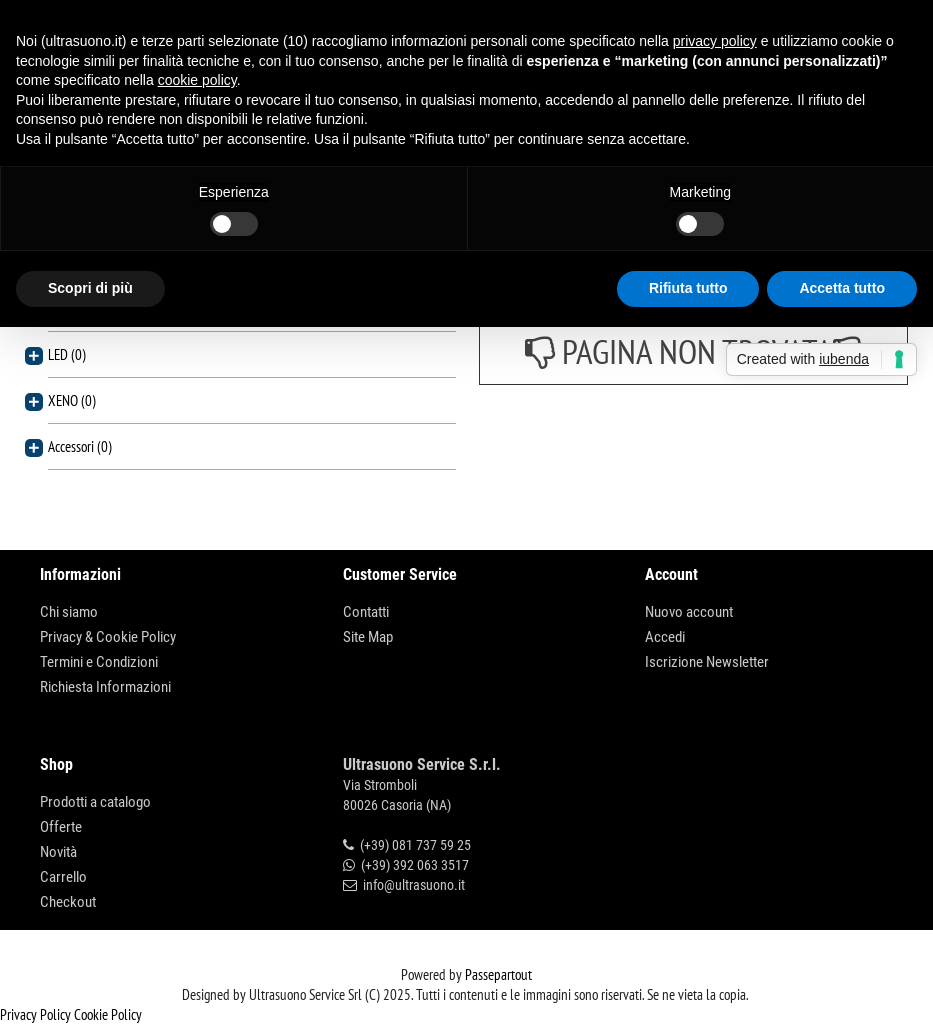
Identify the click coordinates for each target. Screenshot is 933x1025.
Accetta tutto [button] (842, 288)
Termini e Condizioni (99, 662)
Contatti (366, 612)
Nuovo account (689, 612)
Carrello (63, 877)
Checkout (68, 902)
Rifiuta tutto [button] (688, 288)
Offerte (61, 827)
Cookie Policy (108, 1014)
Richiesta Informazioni (105, 687)
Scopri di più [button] (90, 288)
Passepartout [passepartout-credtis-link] (498, 974)
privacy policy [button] (715, 41)
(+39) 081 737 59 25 (415, 845)
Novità (58, 852)
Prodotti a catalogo (95, 802)
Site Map (368, 637)
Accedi (665, 637)
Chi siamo (69, 612)
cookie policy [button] (197, 80)
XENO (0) (72, 400)
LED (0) (67, 354)
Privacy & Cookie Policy (108, 637)
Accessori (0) (80, 446)
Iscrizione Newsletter (707, 662)
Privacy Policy (35, 1014)
